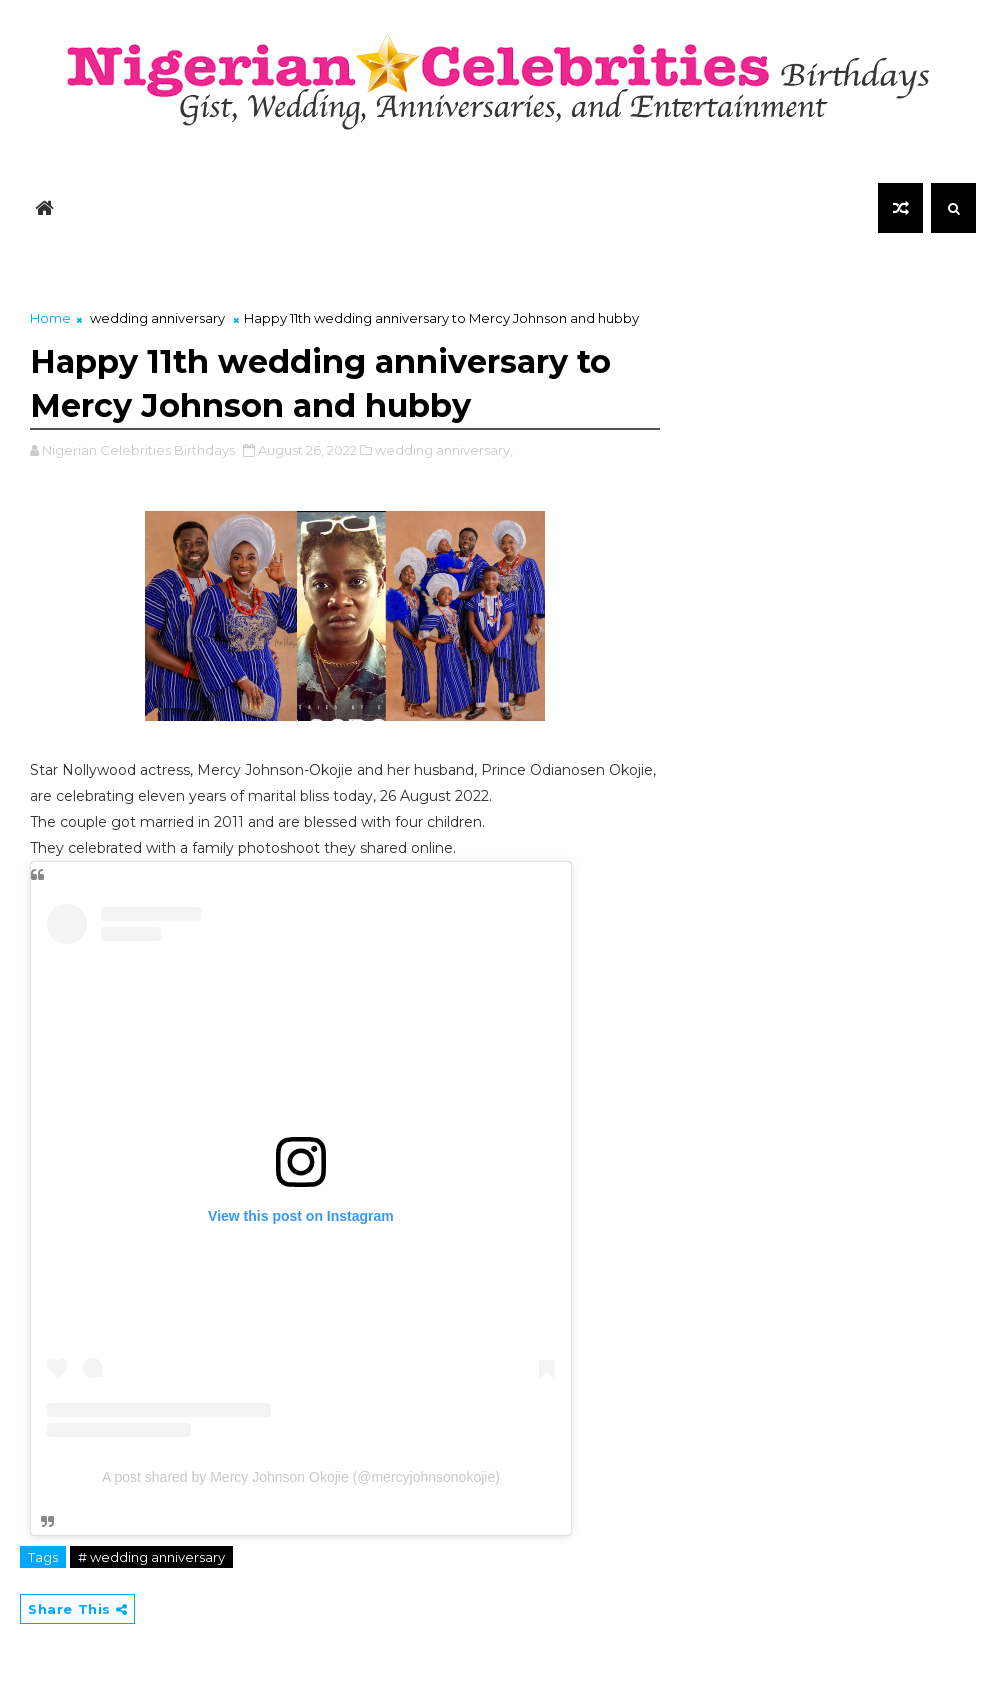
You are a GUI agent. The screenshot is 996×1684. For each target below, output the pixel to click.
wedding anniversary (157, 318)
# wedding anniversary (151, 1557)
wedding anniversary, (444, 450)
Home (50, 318)
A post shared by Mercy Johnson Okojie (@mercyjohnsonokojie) (301, 1477)
